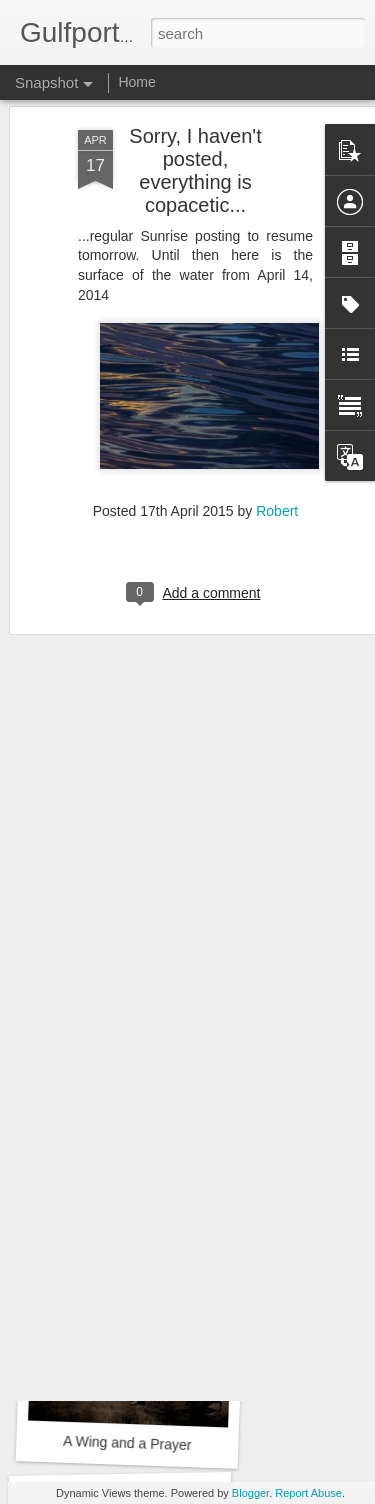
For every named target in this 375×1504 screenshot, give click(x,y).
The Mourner (127, 1171)
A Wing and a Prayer (127, 1443)
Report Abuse (308, 1493)
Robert (277, 450)
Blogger (250, 1493)
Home (136, 82)
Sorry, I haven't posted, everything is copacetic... (195, 109)
